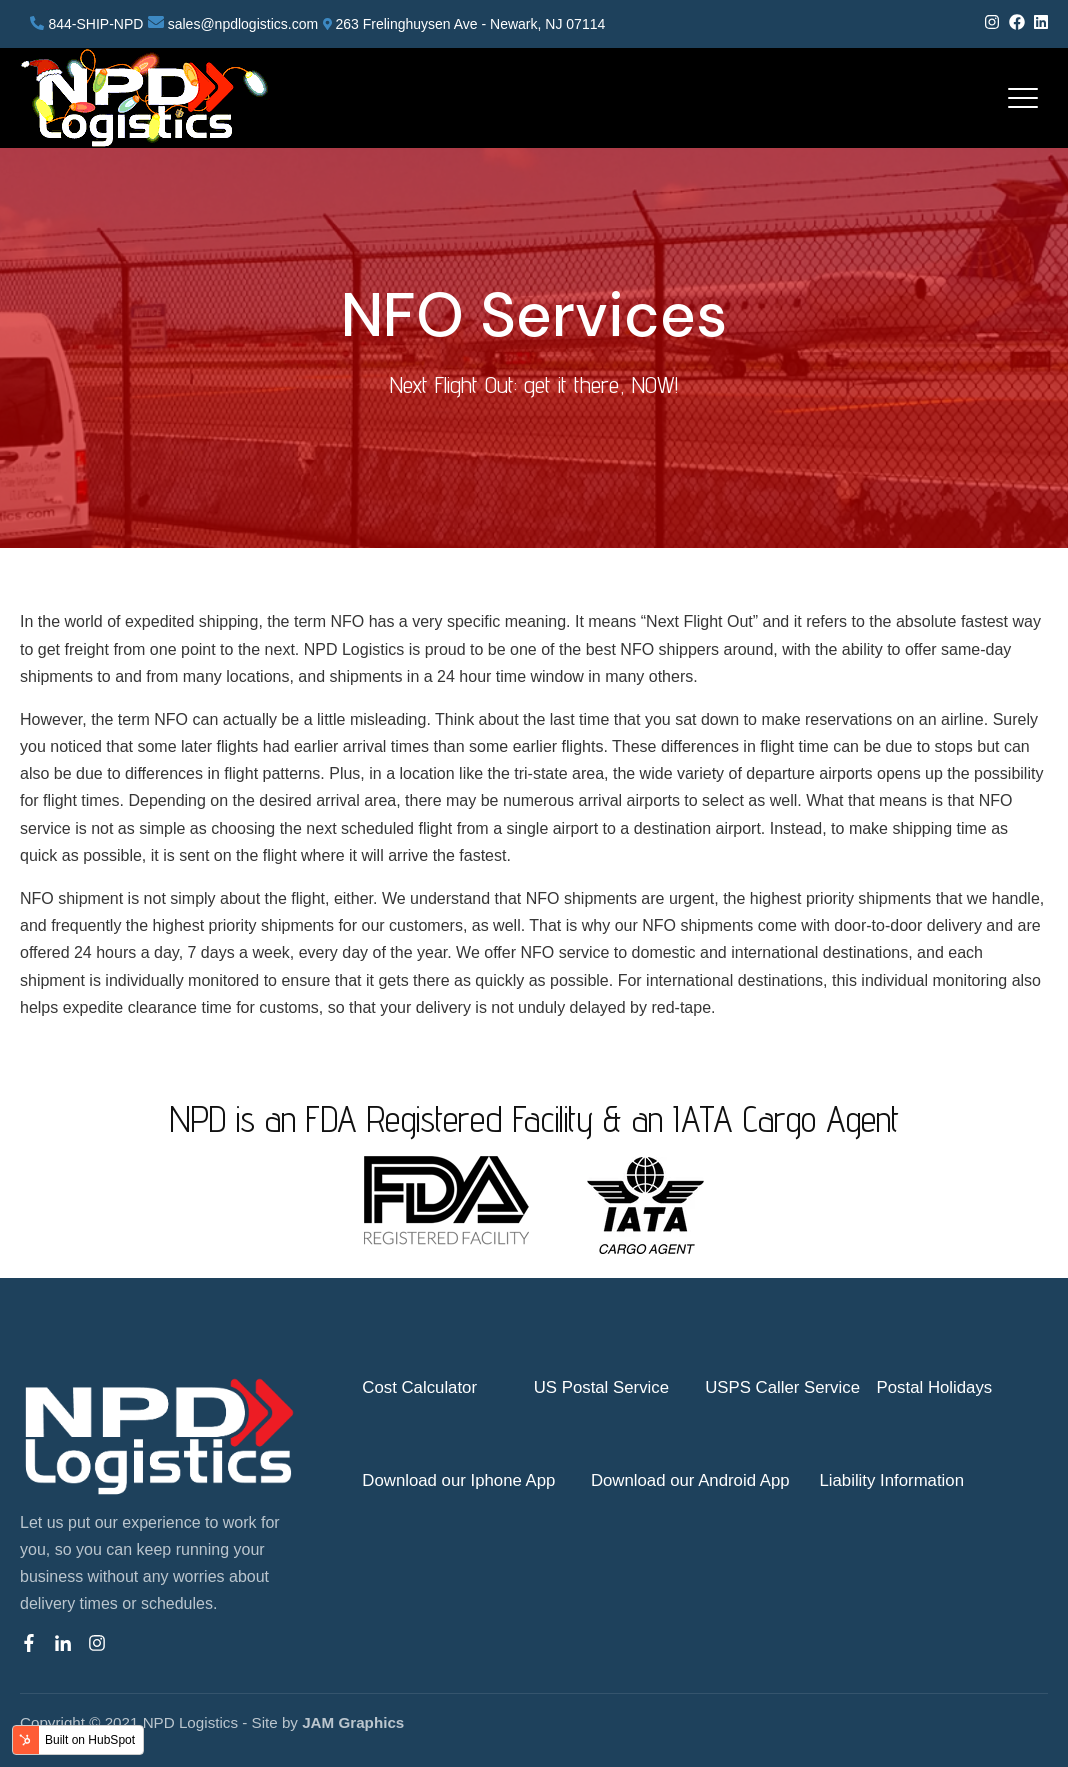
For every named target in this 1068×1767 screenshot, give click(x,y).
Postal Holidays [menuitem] (935, 1387)
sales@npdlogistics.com (243, 24)
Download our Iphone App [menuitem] (458, 1480)
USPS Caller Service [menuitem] (782, 1387)
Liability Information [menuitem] (891, 1480)
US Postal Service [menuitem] (601, 1387)
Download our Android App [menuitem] (690, 1480)
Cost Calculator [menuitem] (419, 1387)
